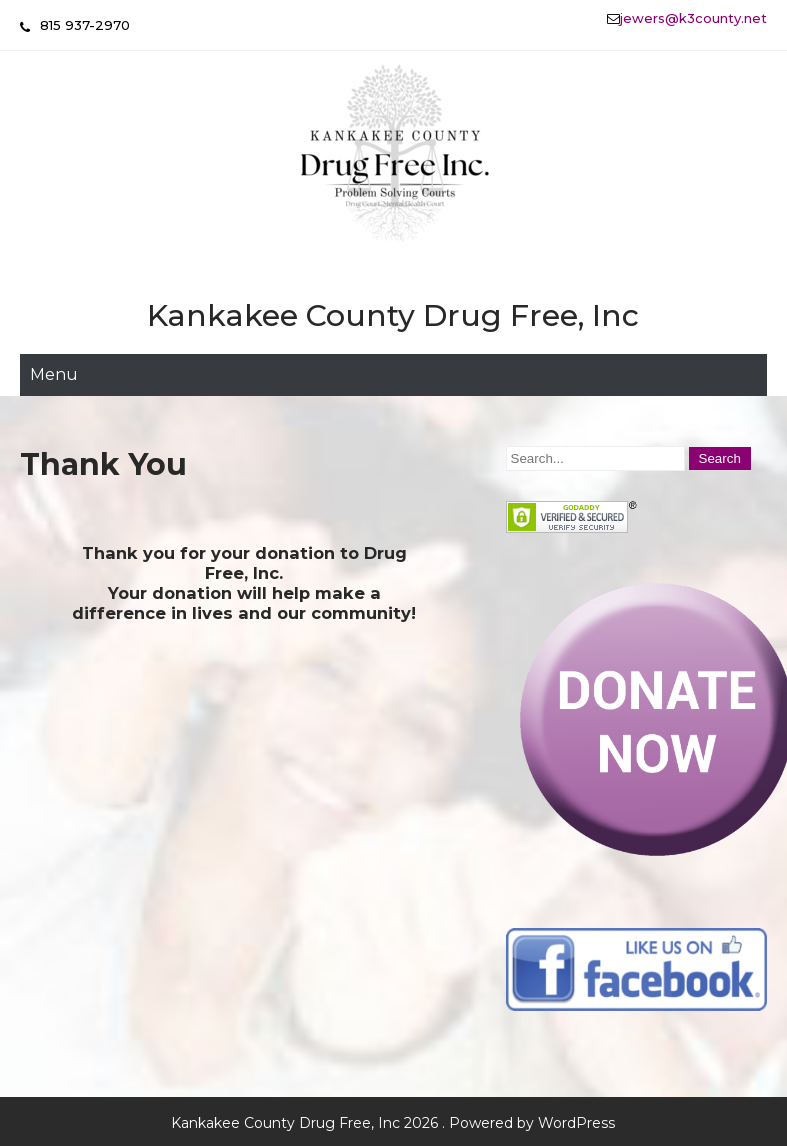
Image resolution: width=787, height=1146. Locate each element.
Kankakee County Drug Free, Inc (393, 315)
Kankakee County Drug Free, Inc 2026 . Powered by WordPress (393, 1123)
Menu (54, 374)
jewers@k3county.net (693, 18)
